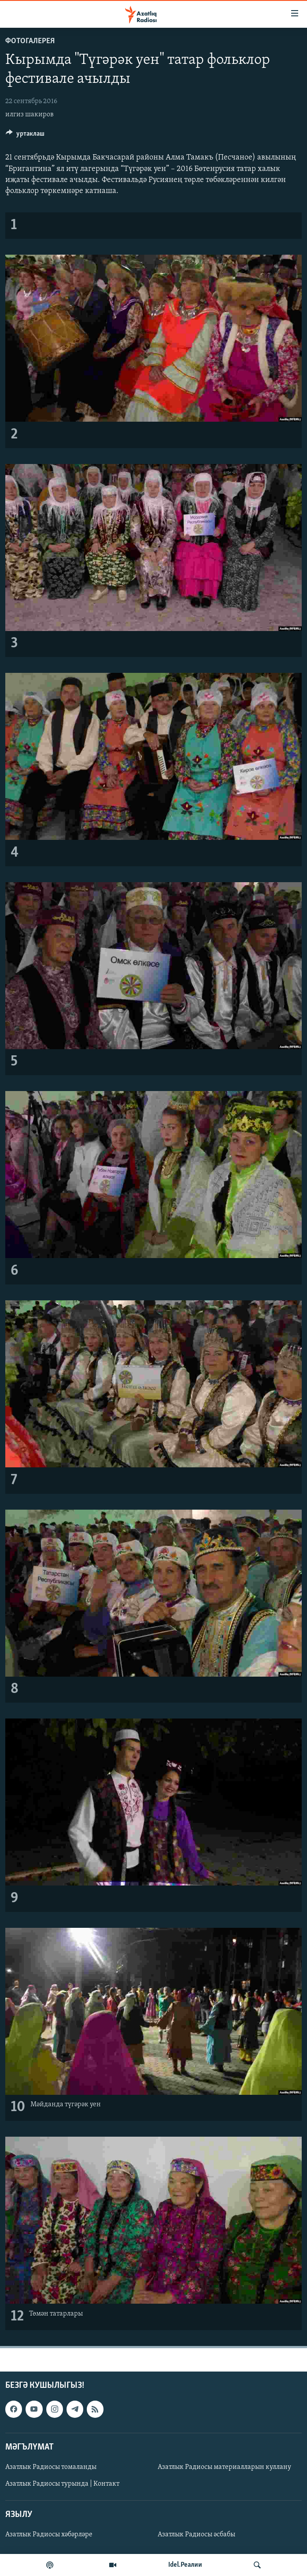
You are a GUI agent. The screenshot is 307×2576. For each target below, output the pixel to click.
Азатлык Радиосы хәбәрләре (48, 2534)
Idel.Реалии (185, 2565)
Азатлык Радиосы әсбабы (196, 2534)
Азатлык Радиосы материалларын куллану (224, 2467)
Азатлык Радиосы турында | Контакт (62, 2483)
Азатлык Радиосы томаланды (50, 2467)
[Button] (25, 135)
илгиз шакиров (29, 114)
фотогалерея (30, 41)
